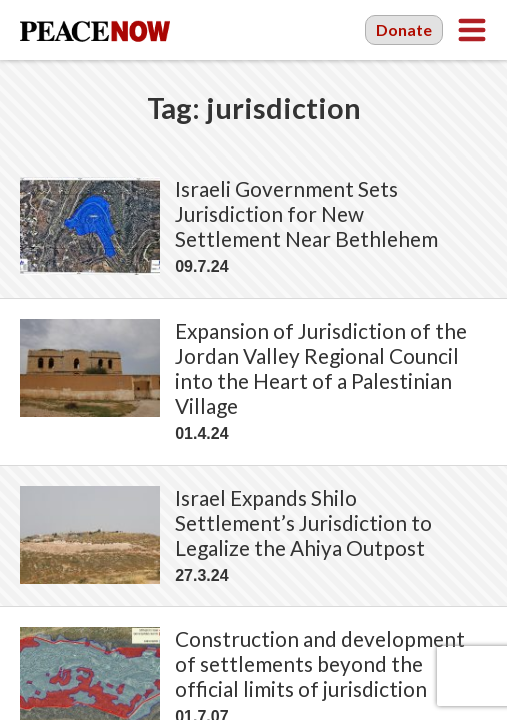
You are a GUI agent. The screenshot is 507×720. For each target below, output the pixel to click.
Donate (404, 29)
